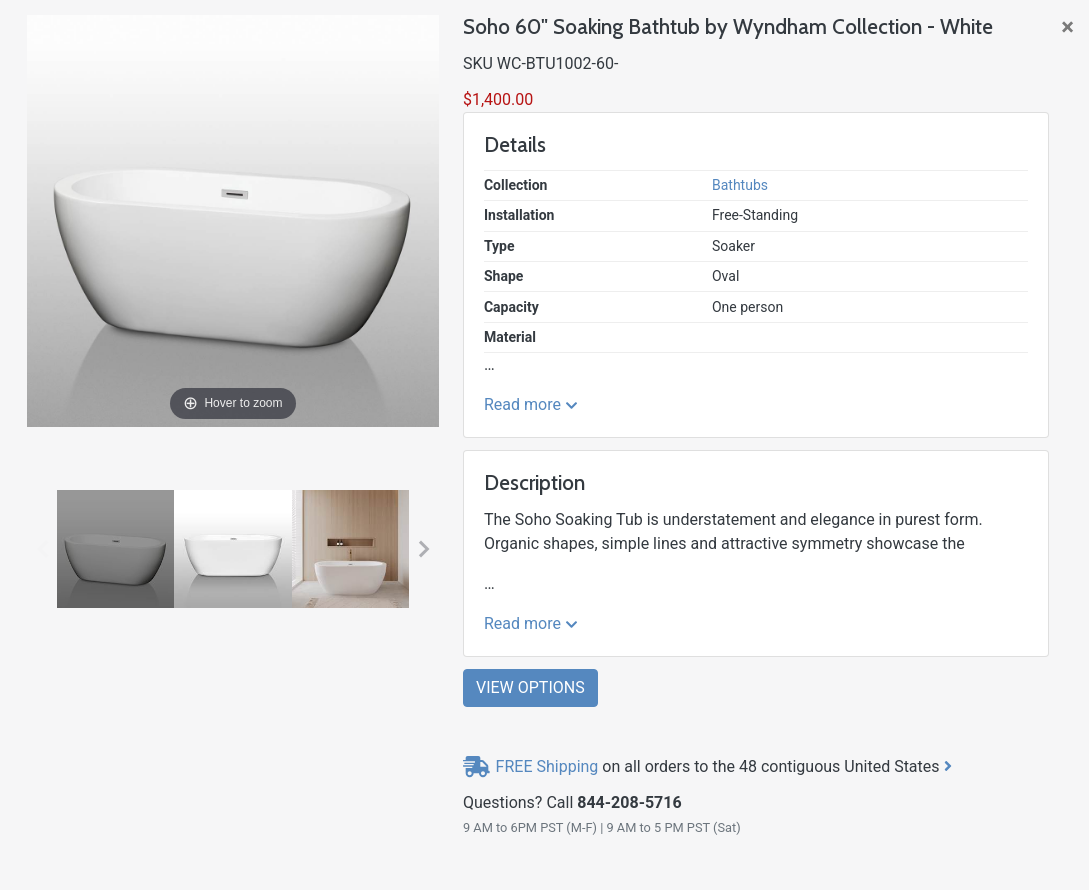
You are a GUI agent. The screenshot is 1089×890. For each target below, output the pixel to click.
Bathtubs (740, 185)
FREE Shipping (547, 766)
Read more (531, 404)
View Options (530, 687)
